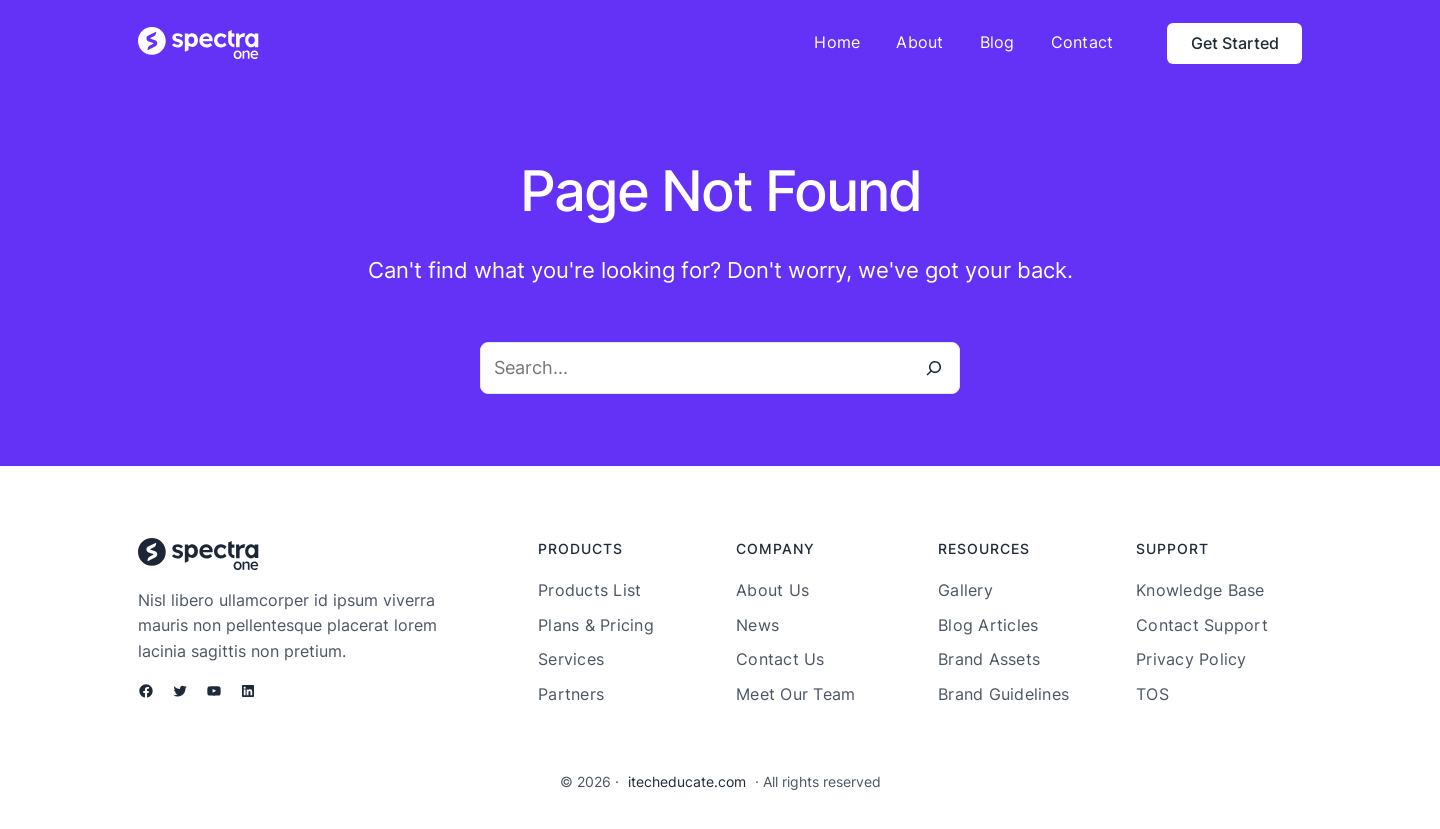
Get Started (1235, 43)
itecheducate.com (687, 781)
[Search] (934, 368)
